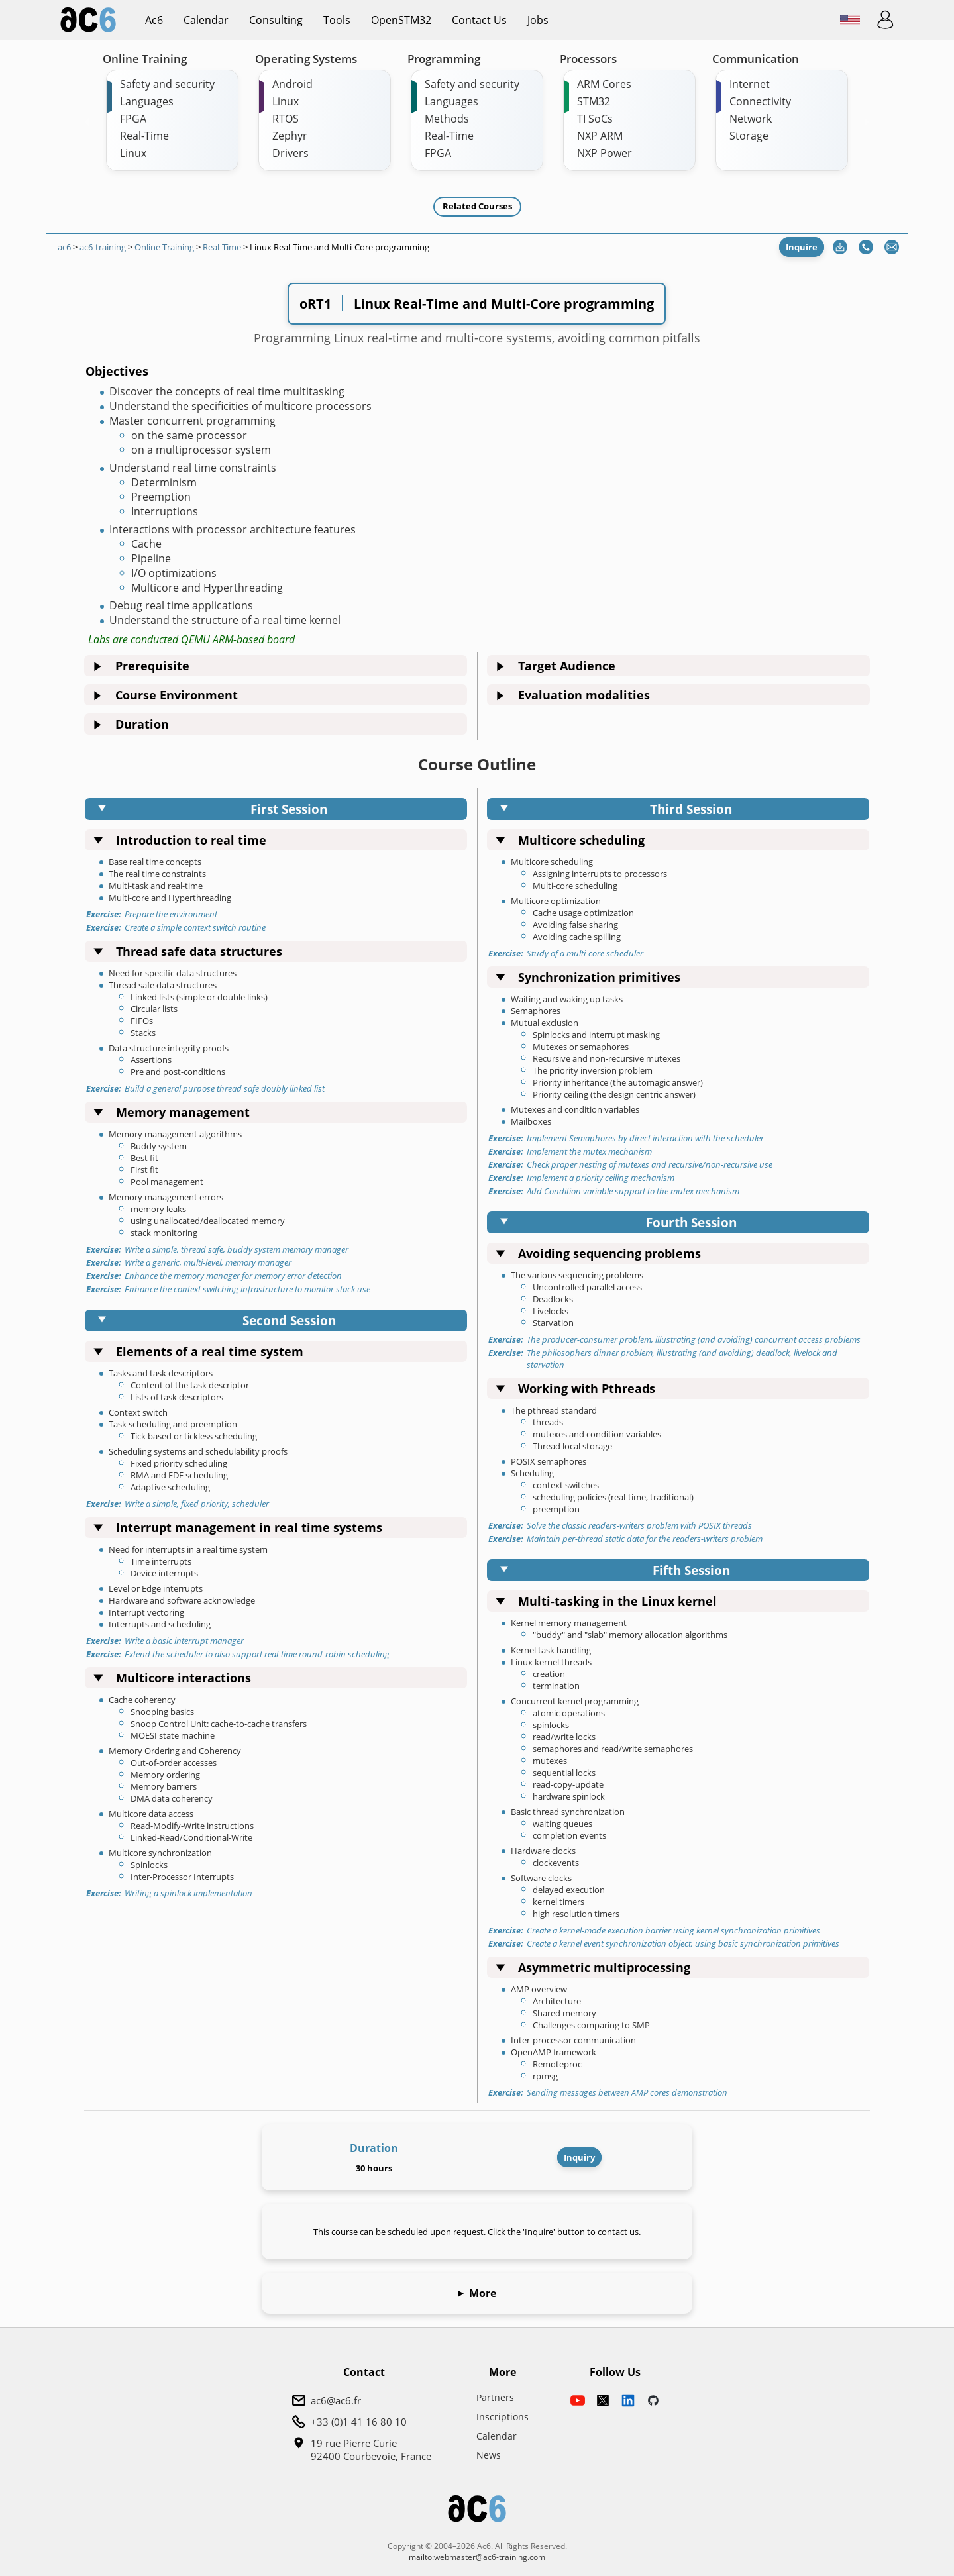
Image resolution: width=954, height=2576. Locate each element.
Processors (588, 58)
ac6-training (103, 247)
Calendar (206, 20)
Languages (147, 101)
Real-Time (144, 136)
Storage (748, 136)
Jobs (538, 20)
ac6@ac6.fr (336, 2400)
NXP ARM (600, 136)
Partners (495, 2397)
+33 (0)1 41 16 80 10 (359, 2421)
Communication (755, 58)
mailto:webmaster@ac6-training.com (477, 2557)
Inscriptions (502, 2416)
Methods (447, 118)
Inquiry (579, 2157)
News (488, 2455)
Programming (443, 58)
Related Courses (477, 206)
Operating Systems (306, 58)
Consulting (276, 20)
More (482, 2293)
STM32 (593, 101)
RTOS (285, 118)
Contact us (479, 20)
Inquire (802, 247)
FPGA (133, 118)
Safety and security (167, 84)
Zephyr (289, 136)
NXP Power (604, 153)
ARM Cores (604, 84)
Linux (133, 153)
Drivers (290, 153)
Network (750, 118)
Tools (336, 20)
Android (292, 84)
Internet (749, 84)
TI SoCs (595, 118)
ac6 (154, 20)
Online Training (145, 58)
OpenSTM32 (401, 20)
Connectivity (760, 101)
